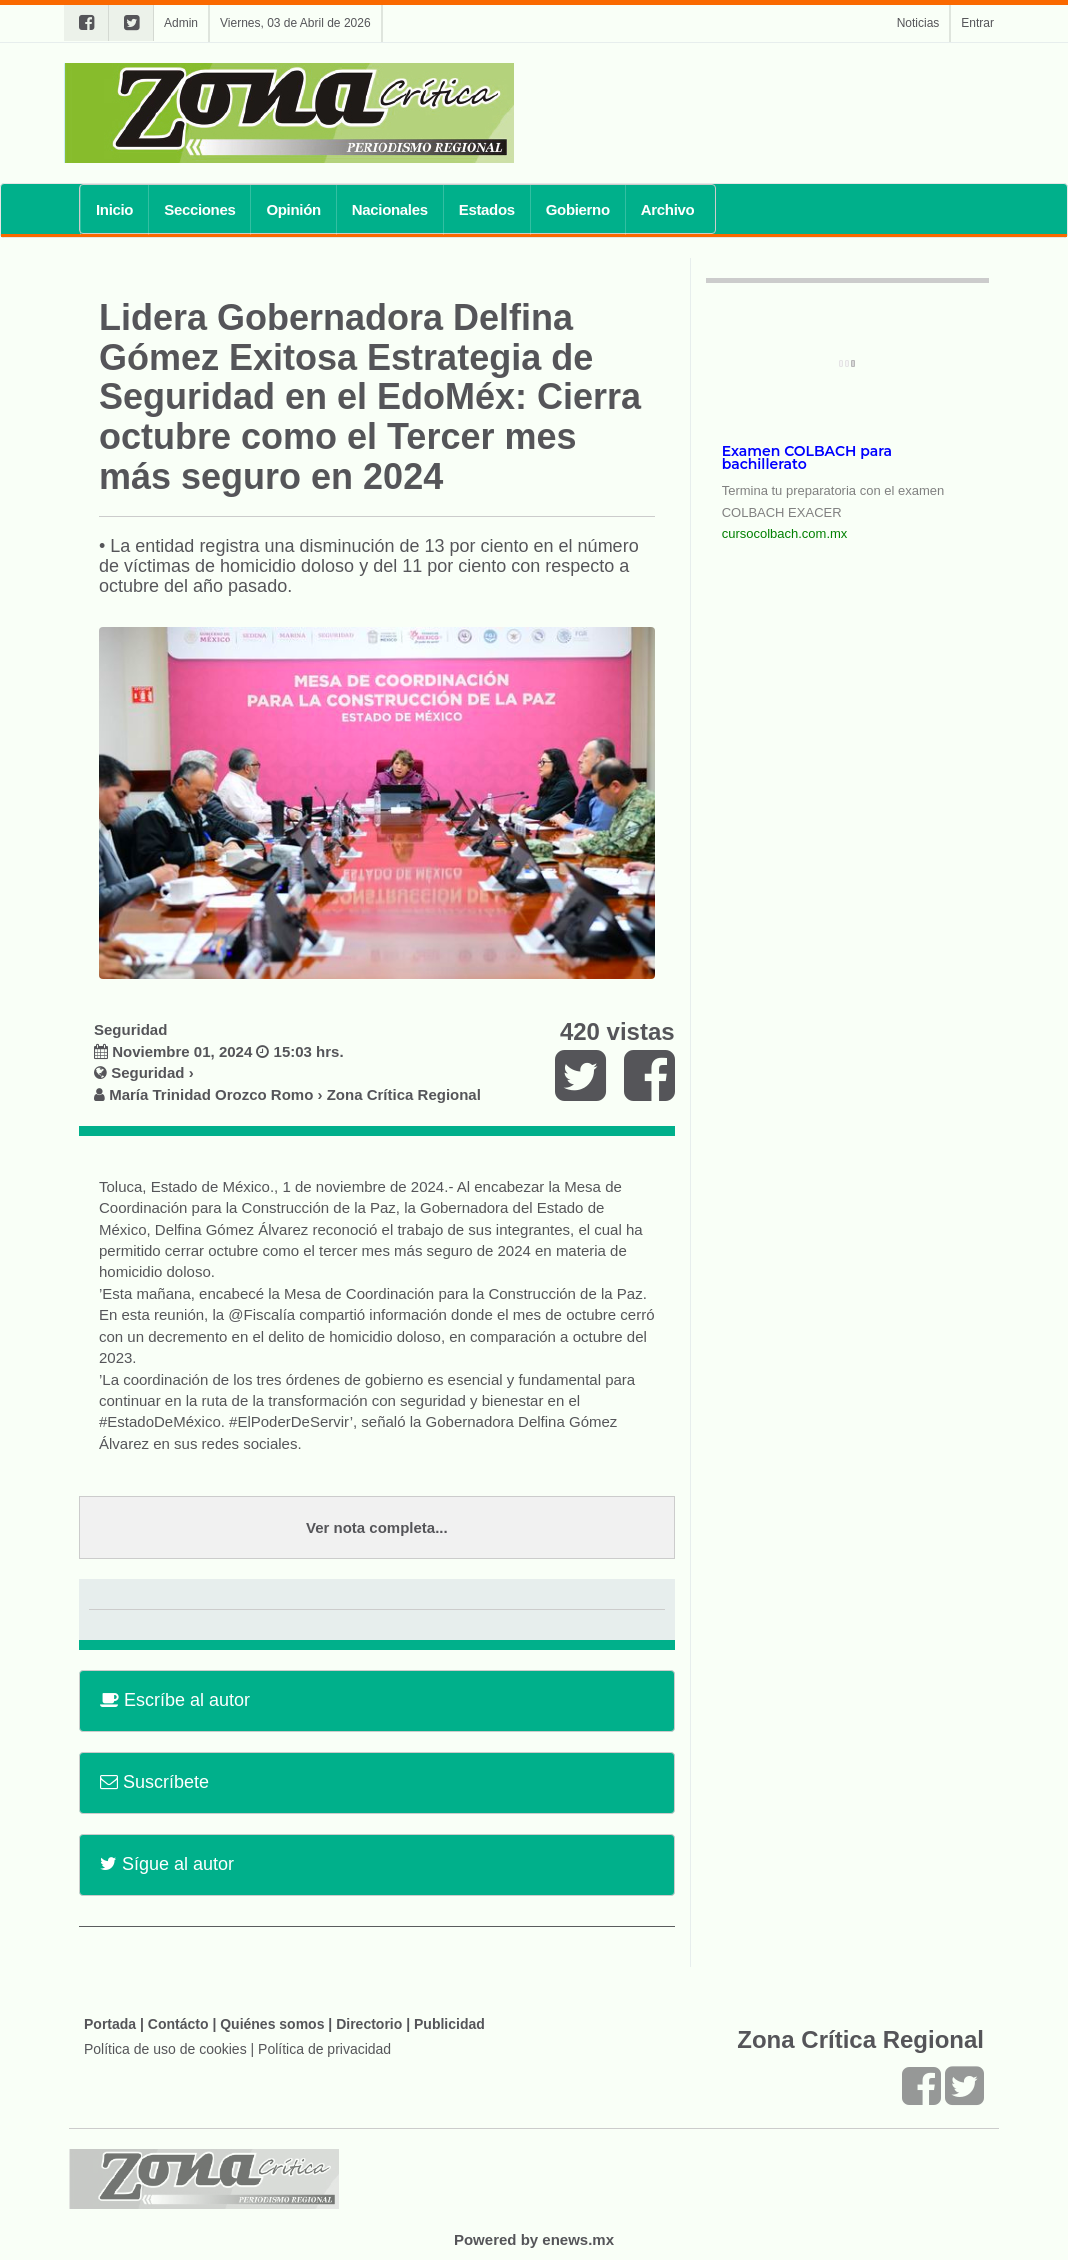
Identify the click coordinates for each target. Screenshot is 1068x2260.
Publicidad (449, 2024)
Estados (487, 209)
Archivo (668, 209)
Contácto (178, 2024)
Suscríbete (154, 1782)
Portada (110, 2024)
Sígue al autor (167, 1864)
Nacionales (390, 209)
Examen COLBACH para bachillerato (807, 457)
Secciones (199, 209)
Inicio (114, 209)
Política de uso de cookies (165, 2049)
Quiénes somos (272, 2024)
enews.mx (578, 2239)
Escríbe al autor (175, 1700)
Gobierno (578, 209)
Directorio (369, 2024)
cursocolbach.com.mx (785, 533)
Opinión (293, 209)
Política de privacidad (324, 2049)
